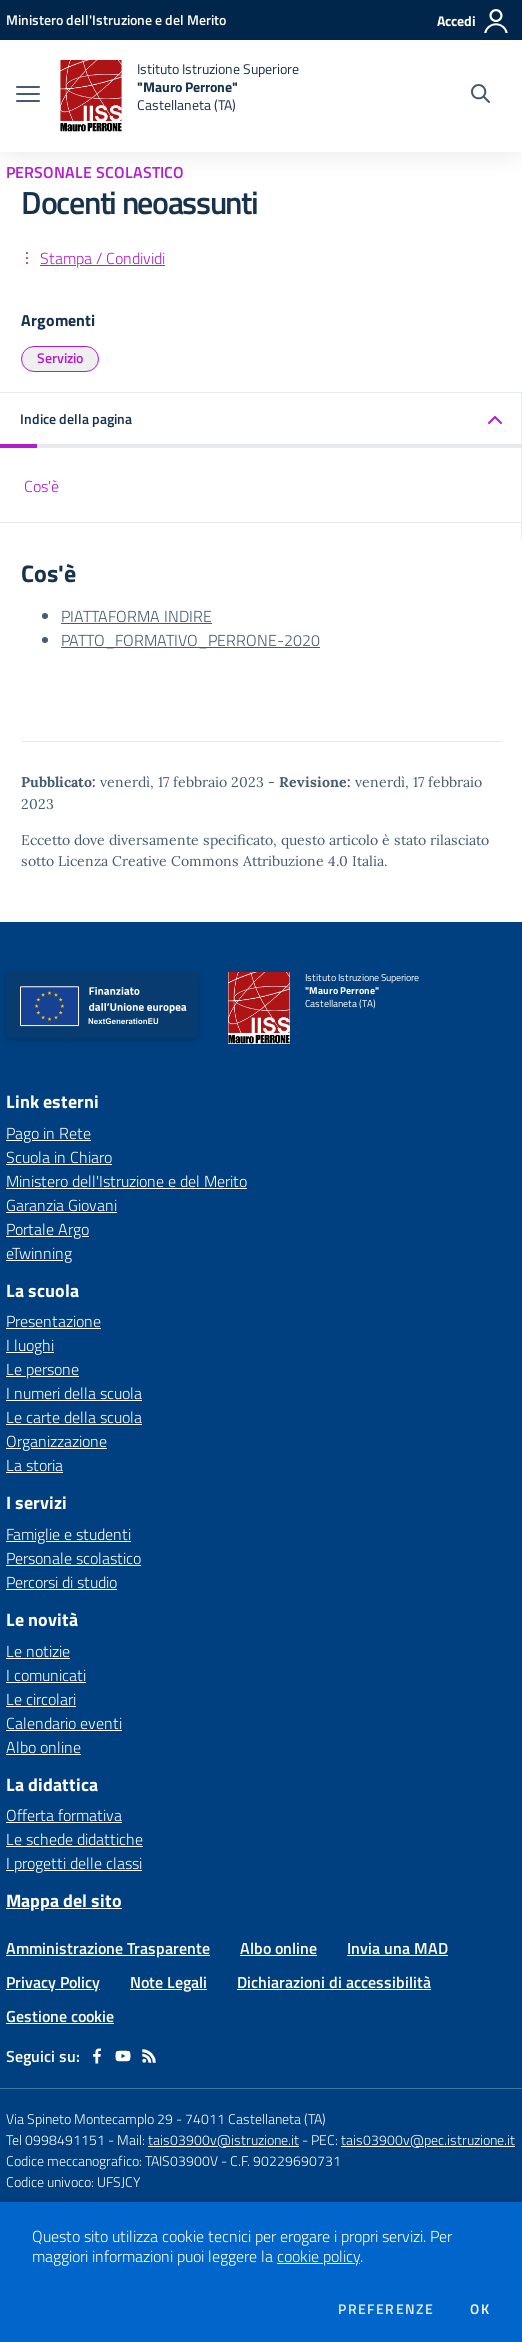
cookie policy (318, 2256)
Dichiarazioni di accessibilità (334, 1982)
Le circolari (41, 1699)
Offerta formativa (64, 1815)
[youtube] (123, 2056)
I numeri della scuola (74, 1393)
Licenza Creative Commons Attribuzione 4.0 (203, 861)
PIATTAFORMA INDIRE (136, 616)
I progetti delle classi (74, 1863)
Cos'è (41, 486)
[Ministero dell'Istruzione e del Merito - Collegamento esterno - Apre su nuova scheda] (116, 19)
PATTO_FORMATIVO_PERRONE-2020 (190, 640)
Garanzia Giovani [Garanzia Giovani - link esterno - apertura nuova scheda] (61, 1205)
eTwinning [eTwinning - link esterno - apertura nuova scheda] (39, 1253)
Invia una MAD (397, 1948)
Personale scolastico (73, 1558)
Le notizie (38, 1651)
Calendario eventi (64, 1723)
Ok (480, 2309)
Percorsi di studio (61, 1582)
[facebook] (97, 2056)
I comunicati (46, 1675)
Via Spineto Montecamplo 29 (89, 2118)
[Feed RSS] (149, 2056)
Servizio (60, 357)
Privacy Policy (53, 1982)
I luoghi (30, 1345)
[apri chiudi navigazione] (28, 96)
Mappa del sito (64, 1900)
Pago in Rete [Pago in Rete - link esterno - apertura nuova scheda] (48, 1133)
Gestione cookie (60, 2016)
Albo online (43, 1747)
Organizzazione (56, 1441)
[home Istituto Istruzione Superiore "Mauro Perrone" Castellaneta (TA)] (179, 96)
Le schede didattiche (74, 1839)
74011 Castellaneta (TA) (255, 2118)
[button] (261, 420)
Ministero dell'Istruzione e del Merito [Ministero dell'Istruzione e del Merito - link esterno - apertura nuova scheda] (126, 1181)
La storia (34, 1465)
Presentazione (53, 1321)
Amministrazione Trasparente (108, 1948)
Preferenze (386, 2309)
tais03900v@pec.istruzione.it (428, 2139)
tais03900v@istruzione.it (223, 2139)
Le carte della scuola (74, 1417)
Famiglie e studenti (68, 1534)
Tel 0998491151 (57, 2139)
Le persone (42, 1369)
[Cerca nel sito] (480, 96)
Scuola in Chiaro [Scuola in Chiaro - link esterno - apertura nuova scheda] (59, 1157)
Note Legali (168, 1982)
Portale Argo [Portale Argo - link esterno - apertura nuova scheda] (47, 1229)
